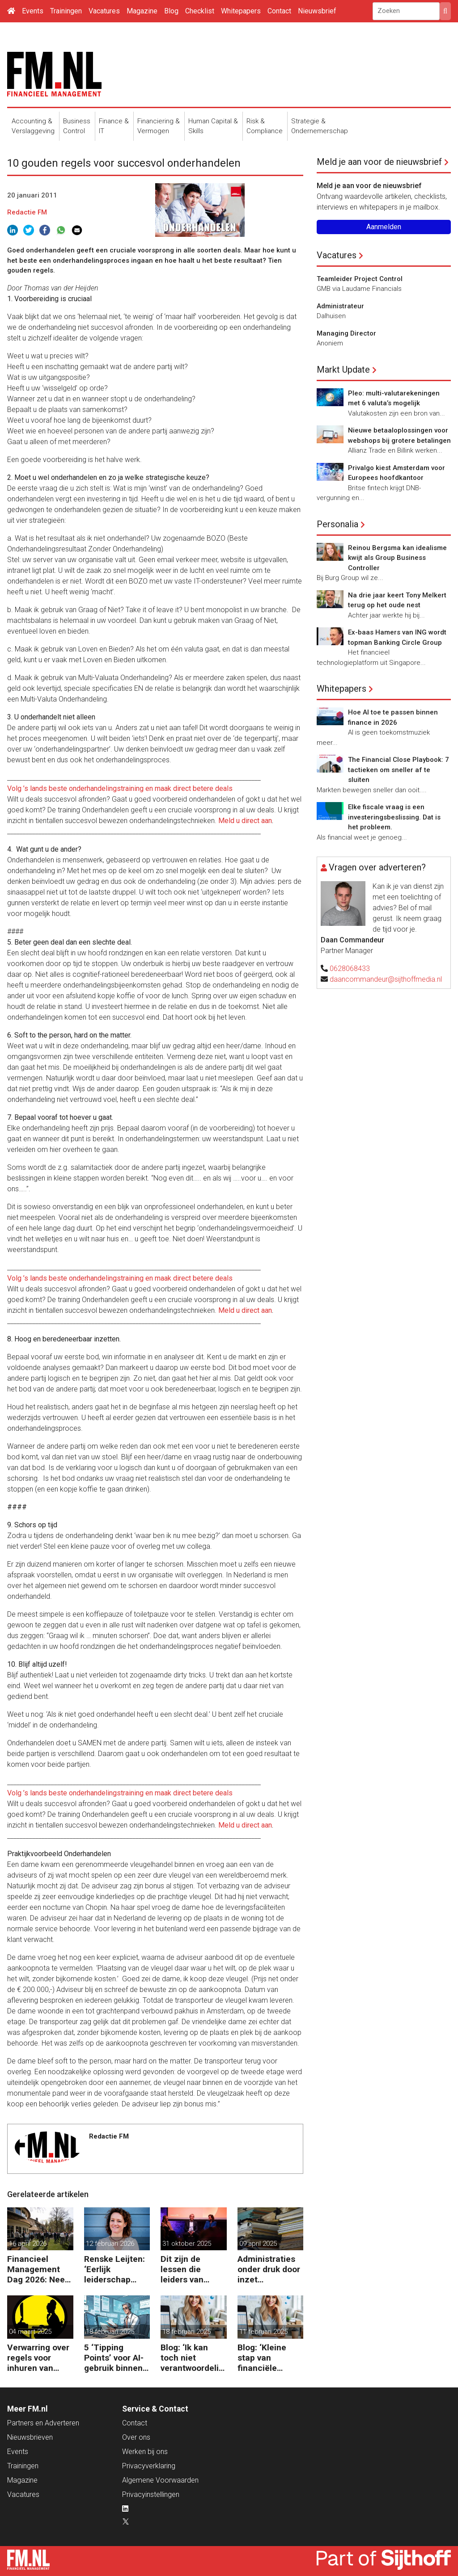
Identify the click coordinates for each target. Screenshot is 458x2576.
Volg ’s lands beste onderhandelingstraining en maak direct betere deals (120, 788)
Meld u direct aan (245, 820)
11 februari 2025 (263, 2332)
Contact (279, 11)
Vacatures (104, 11)
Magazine (142, 11)
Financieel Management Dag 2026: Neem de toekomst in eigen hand (39, 2269)
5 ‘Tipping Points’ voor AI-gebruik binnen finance (114, 2357)
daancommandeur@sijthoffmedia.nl (386, 979)
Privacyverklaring (148, 2466)
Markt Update (343, 369)
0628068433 (350, 968)
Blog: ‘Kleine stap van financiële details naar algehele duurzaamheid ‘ (268, 2357)
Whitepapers (241, 11)
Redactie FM (27, 212)
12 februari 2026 (110, 2244)
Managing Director (346, 333)
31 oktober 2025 (186, 2244)
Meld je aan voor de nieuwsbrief (379, 161)
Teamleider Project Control (360, 279)
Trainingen (66, 11)
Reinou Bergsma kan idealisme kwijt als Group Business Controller (397, 558)
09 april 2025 (258, 2244)
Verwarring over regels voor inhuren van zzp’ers (38, 2357)
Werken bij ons (145, 2451)
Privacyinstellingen (150, 2494)
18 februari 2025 (110, 2332)
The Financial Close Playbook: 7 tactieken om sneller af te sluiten (398, 770)
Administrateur (340, 306)
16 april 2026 (28, 2244)
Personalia (337, 524)
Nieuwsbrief (317, 11)
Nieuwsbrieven (30, 2437)
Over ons (136, 2437)
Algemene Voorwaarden (160, 2480)
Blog (171, 11)
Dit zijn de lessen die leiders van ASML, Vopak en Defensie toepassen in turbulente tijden (193, 2269)
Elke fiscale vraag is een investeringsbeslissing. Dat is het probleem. (394, 817)
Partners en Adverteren (43, 2423)
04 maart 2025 (30, 2332)
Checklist (199, 11)
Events (32, 11)
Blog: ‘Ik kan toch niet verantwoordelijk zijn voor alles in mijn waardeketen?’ (193, 2357)
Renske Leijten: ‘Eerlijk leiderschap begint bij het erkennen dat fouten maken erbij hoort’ (114, 2269)
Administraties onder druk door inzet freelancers (268, 2269)
